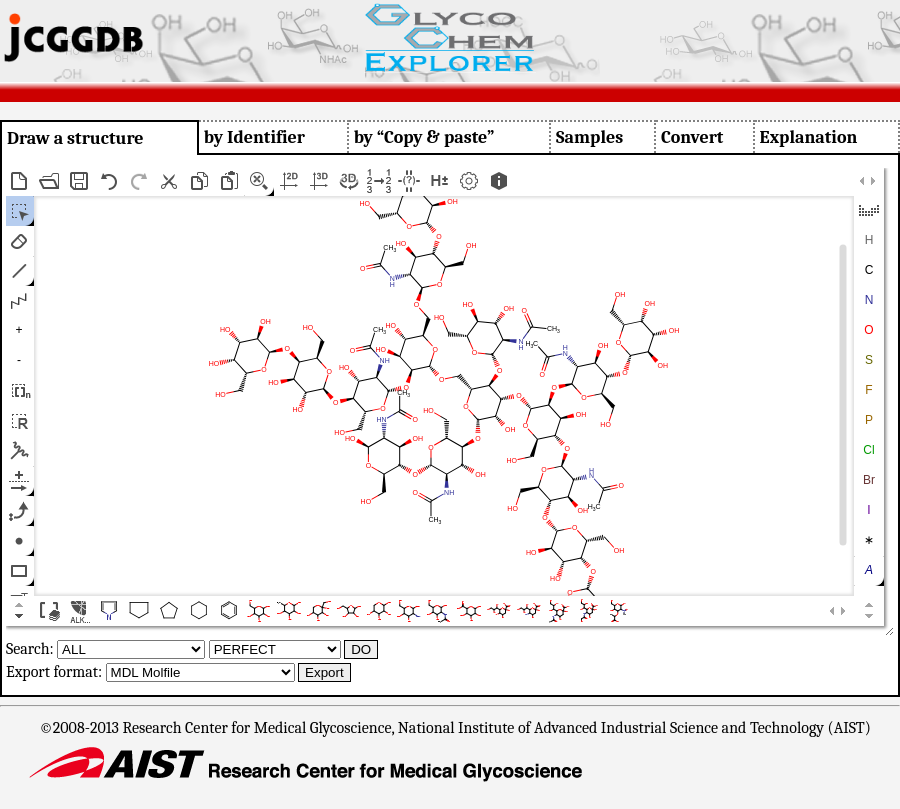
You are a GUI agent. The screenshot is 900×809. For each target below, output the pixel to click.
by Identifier (254, 137)
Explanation (809, 137)
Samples (589, 137)
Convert (692, 137)
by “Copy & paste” (424, 137)
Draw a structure (75, 138)
